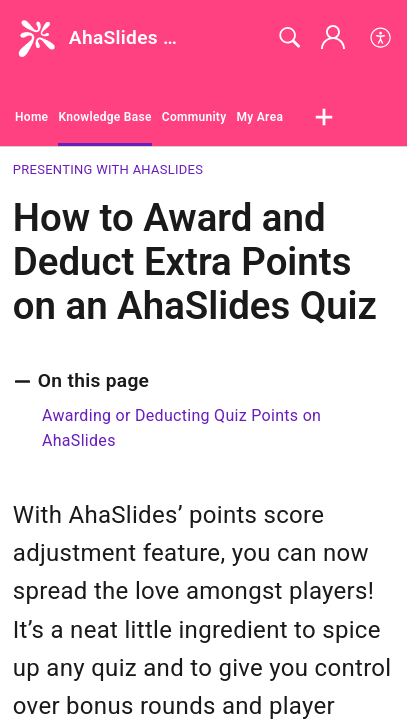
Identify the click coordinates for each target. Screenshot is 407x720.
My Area (259, 117)
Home (31, 117)
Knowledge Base (104, 117)
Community (194, 117)
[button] (381, 38)
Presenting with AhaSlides (108, 169)
